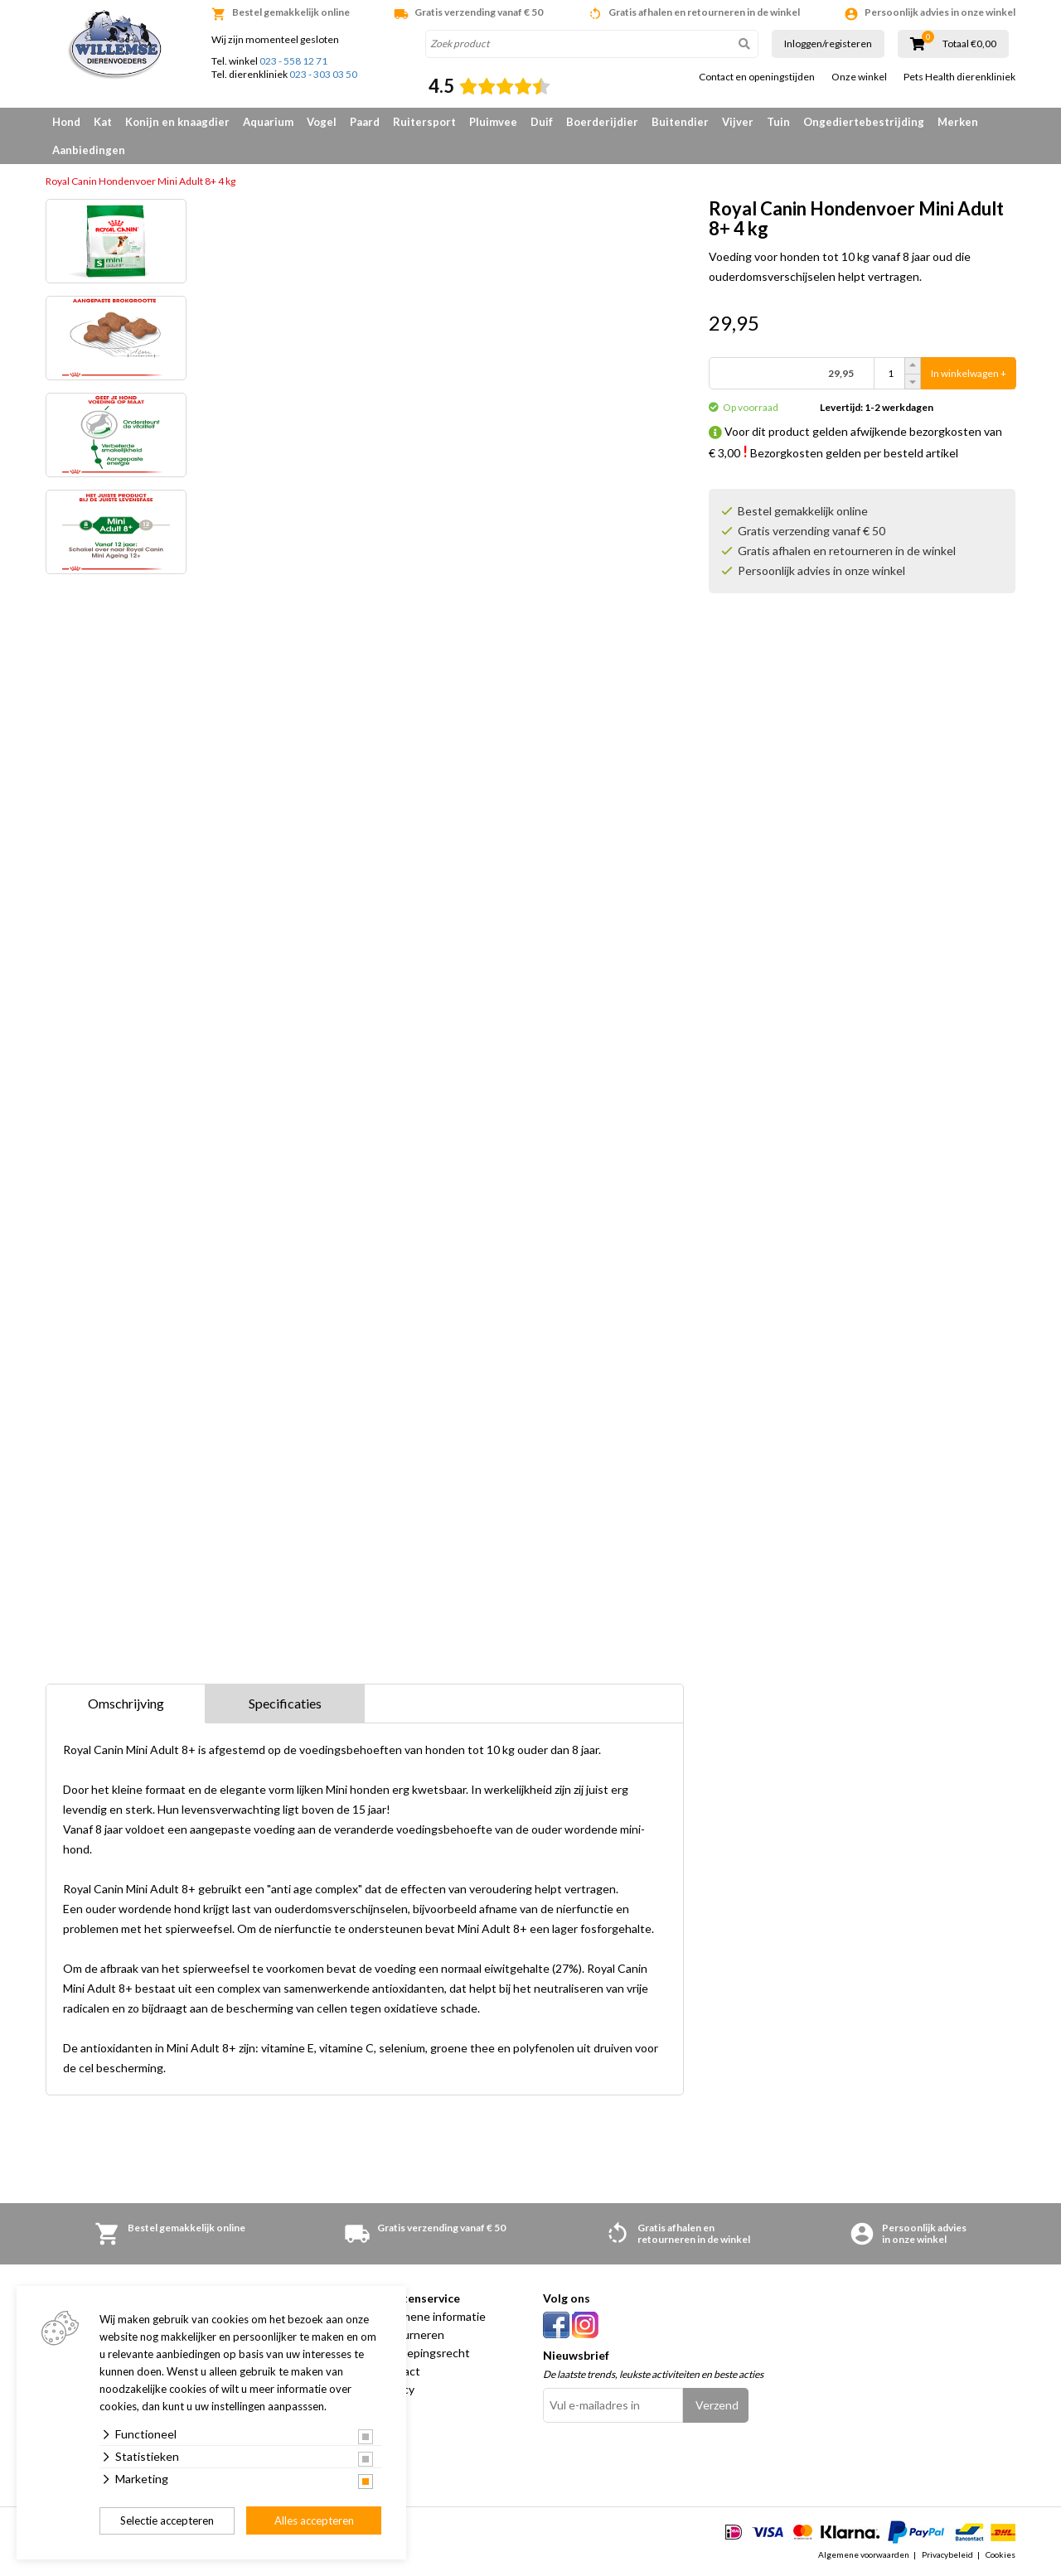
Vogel (322, 121)
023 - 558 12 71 (293, 61)
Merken (957, 121)
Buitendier (680, 121)
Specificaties (285, 1703)
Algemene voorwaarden (863, 2554)
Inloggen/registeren (828, 43)
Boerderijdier (602, 121)
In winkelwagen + (968, 373)
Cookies (1000, 2554)
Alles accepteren (314, 2520)
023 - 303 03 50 (323, 74)
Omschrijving (126, 1703)
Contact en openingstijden (757, 77)
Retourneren (410, 2334)
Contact (398, 2371)
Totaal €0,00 (969, 44)
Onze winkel (859, 77)
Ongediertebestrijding (863, 121)
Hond (66, 121)
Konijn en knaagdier (177, 121)
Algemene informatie (431, 2316)
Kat (103, 121)
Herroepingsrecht (423, 2353)
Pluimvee (493, 121)
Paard (365, 121)
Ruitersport (424, 121)
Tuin (778, 121)
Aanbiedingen (88, 150)
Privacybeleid (947, 2554)
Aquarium (268, 121)
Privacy (395, 2389)
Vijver (737, 121)
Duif (541, 121)
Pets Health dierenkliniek (959, 77)
